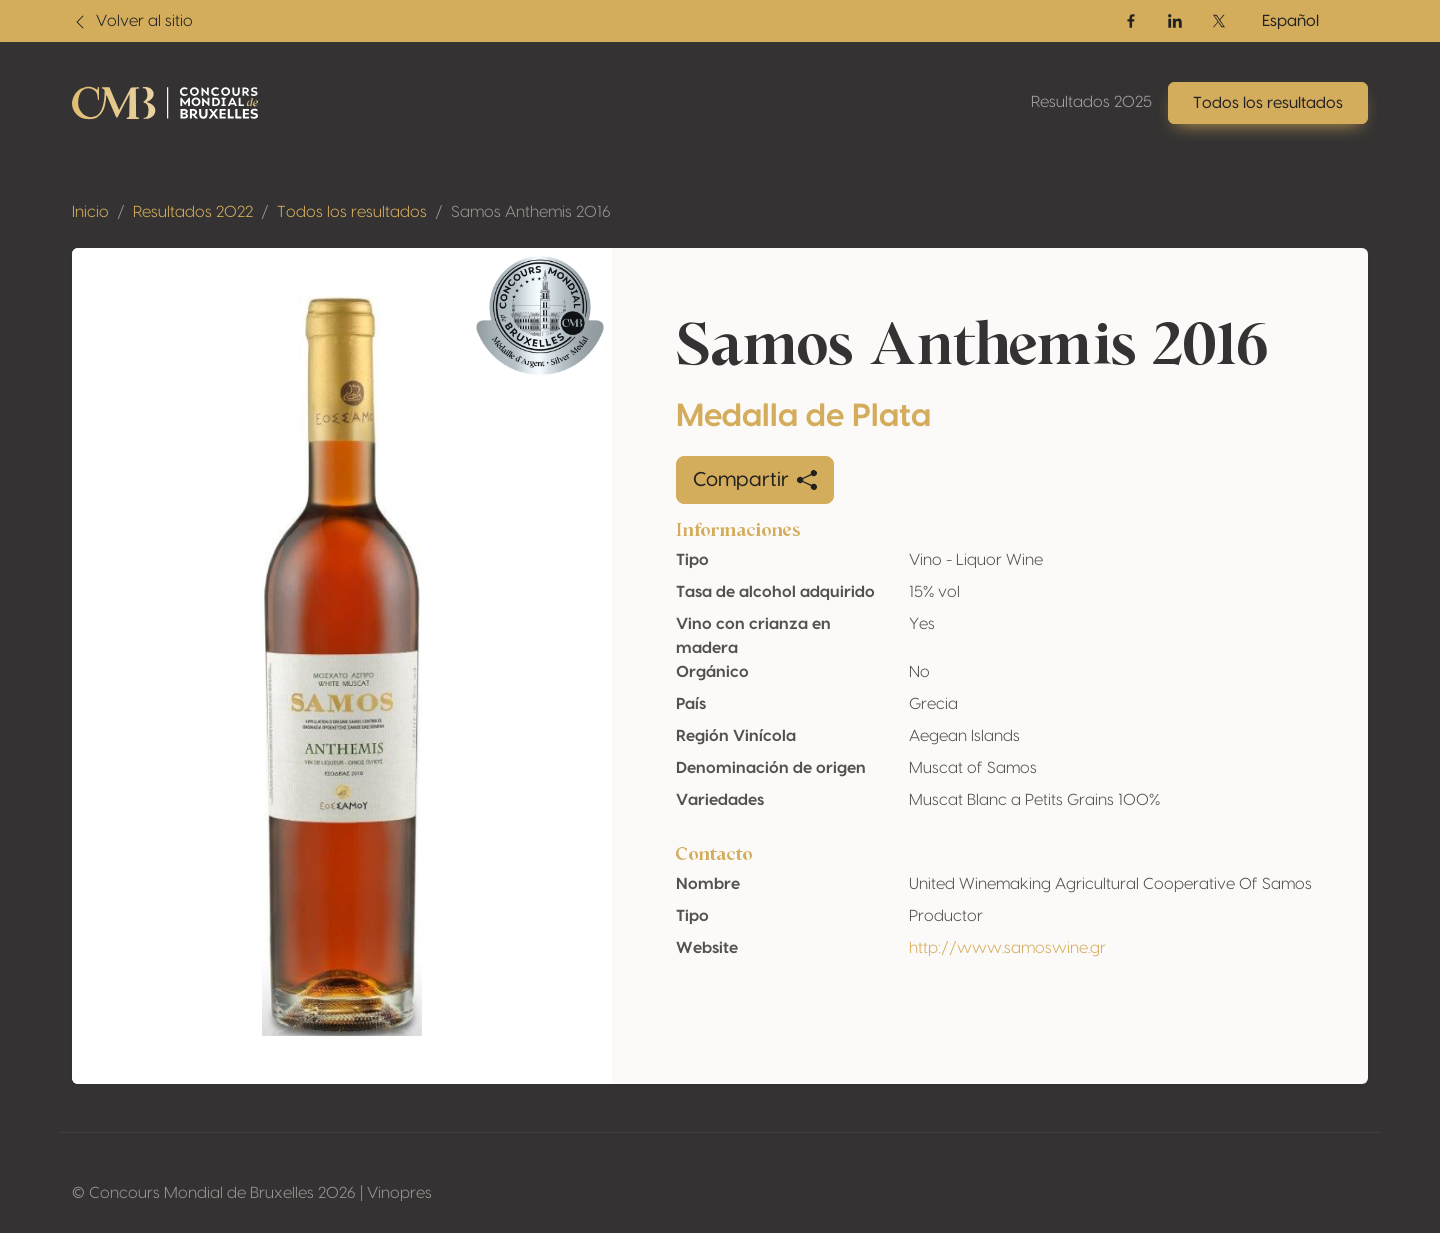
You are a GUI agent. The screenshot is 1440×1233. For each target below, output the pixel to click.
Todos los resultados (352, 212)
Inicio (90, 212)
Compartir (755, 480)
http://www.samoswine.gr (1007, 948)
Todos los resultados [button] (1268, 103)
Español (1290, 21)
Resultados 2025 (1091, 102)
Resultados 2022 (193, 212)
